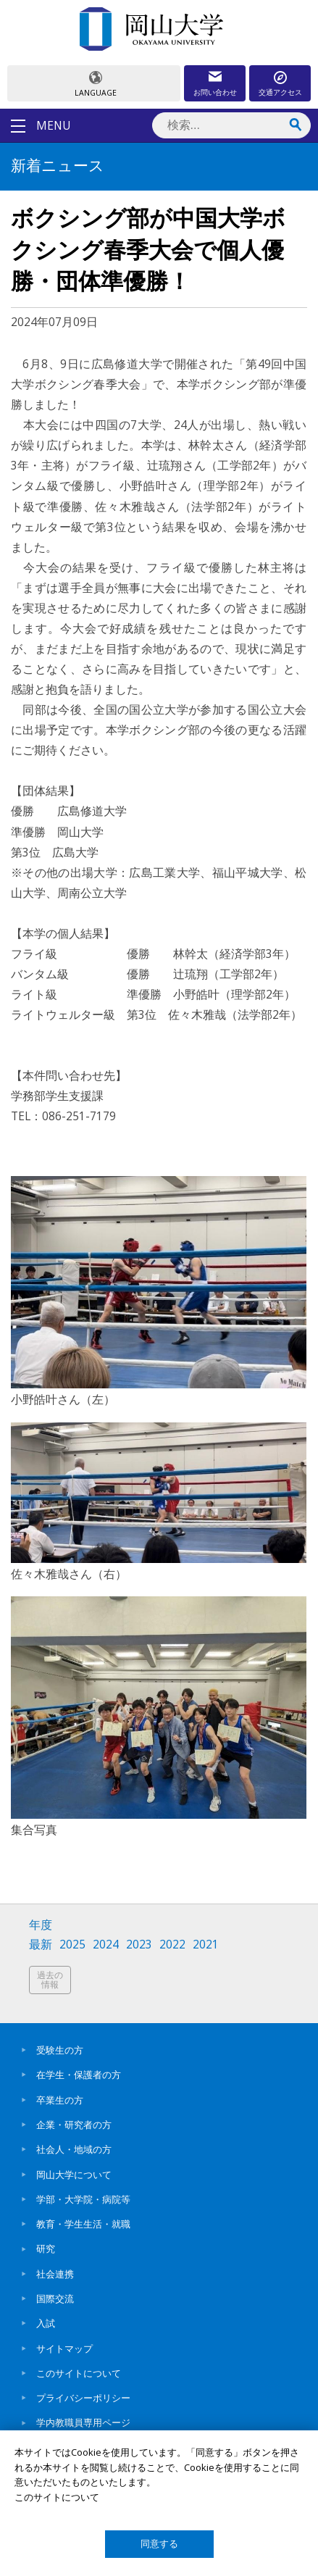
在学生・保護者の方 (78, 2074)
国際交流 (55, 2298)
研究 (45, 2248)
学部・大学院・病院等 (83, 2199)
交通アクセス (280, 92)
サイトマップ (64, 2348)
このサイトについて (78, 2373)
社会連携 (55, 2273)
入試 (45, 2323)
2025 (72, 1944)
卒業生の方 (59, 2099)
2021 (206, 1944)
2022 (172, 1944)
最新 (40, 1944)
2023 (139, 1944)
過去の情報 (50, 1980)
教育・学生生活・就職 (83, 2223)
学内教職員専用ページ (83, 2422)
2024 (106, 1944)
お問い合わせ (215, 92)
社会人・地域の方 (74, 2149)
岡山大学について (74, 2174)
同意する (159, 2543)
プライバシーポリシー (83, 2397)
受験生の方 (59, 2049)
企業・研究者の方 (74, 2124)
